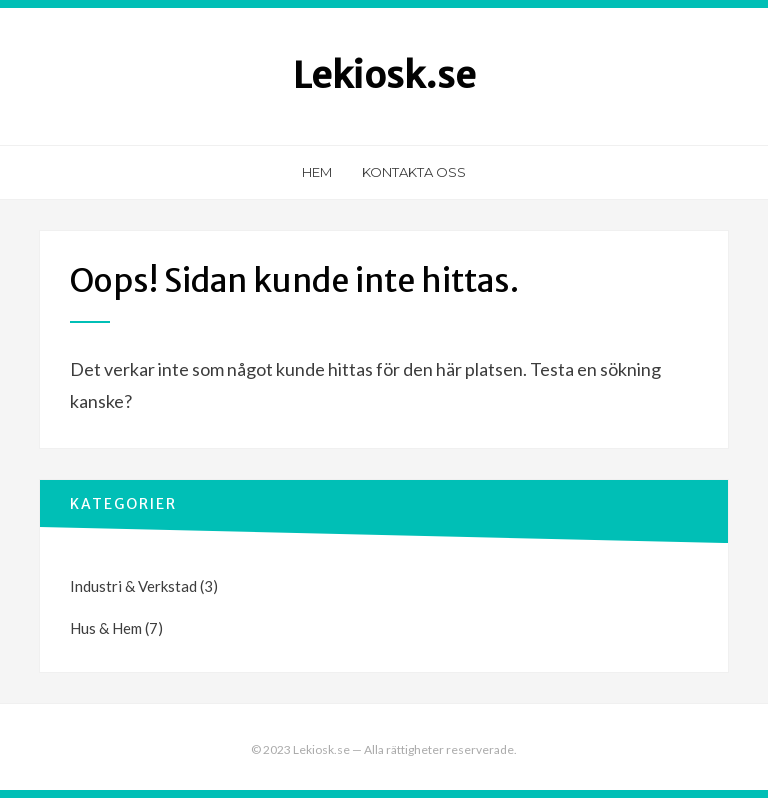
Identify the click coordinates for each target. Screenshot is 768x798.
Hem (317, 172)
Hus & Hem (106, 628)
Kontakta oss (414, 172)
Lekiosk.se (384, 75)
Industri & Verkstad (133, 586)
